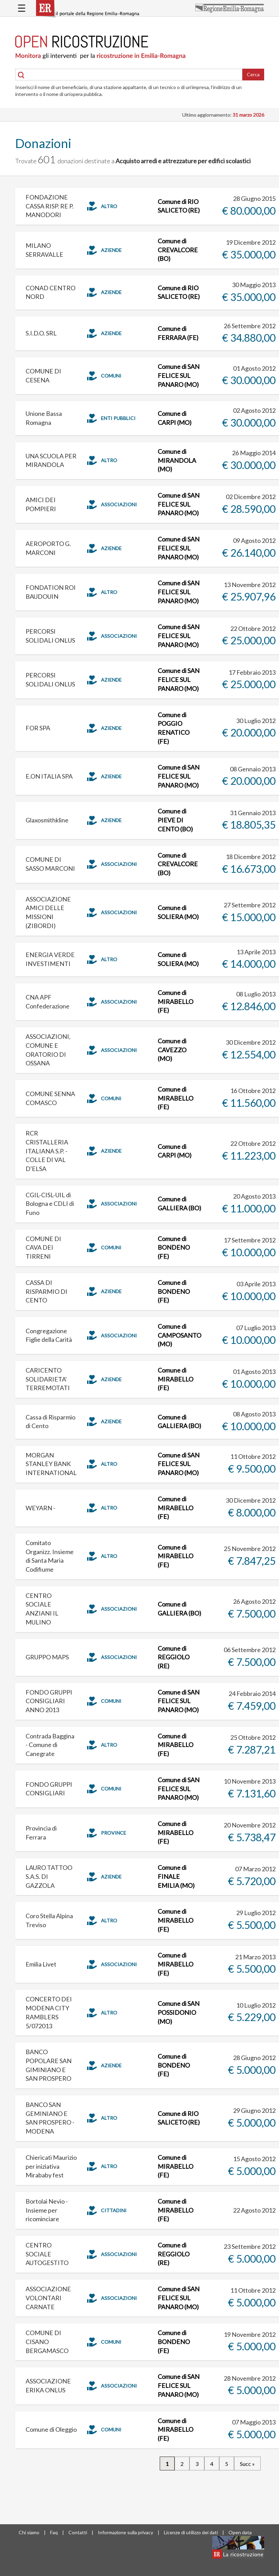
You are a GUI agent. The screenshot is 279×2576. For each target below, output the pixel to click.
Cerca (253, 74)
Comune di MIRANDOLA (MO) (177, 460)
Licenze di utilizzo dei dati (191, 2532)
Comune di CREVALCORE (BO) (178, 249)
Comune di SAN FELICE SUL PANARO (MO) (178, 375)
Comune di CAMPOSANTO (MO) (179, 1335)
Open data (240, 2532)
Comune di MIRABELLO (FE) (175, 1001)
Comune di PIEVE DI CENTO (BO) (175, 819)
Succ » (247, 2463)
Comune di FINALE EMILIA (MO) (176, 1876)
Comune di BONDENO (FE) (174, 1247)
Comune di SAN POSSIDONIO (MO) (178, 2012)
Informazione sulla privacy (125, 2532)
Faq (54, 2532)
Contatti (77, 2532)
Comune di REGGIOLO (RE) (173, 1657)
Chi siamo (29, 2532)
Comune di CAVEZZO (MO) (172, 1049)
